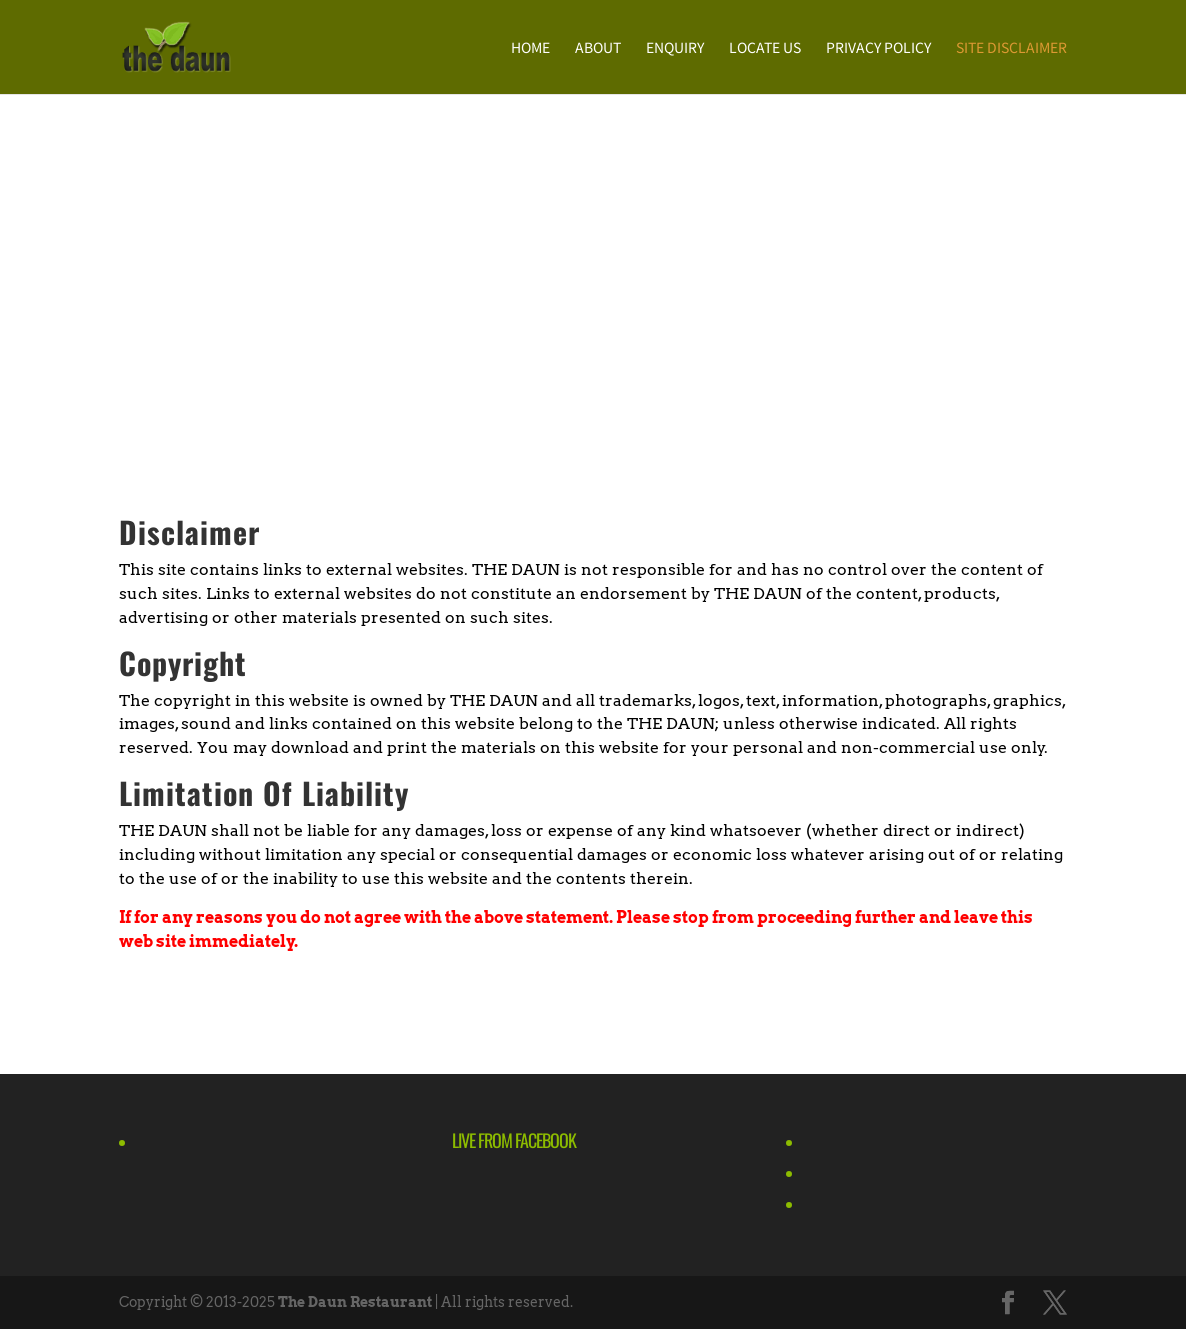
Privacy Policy (878, 48)
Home (530, 48)
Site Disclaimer (1011, 48)
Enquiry (675, 48)
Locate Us (765, 48)
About (598, 48)
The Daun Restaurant (355, 1302)
